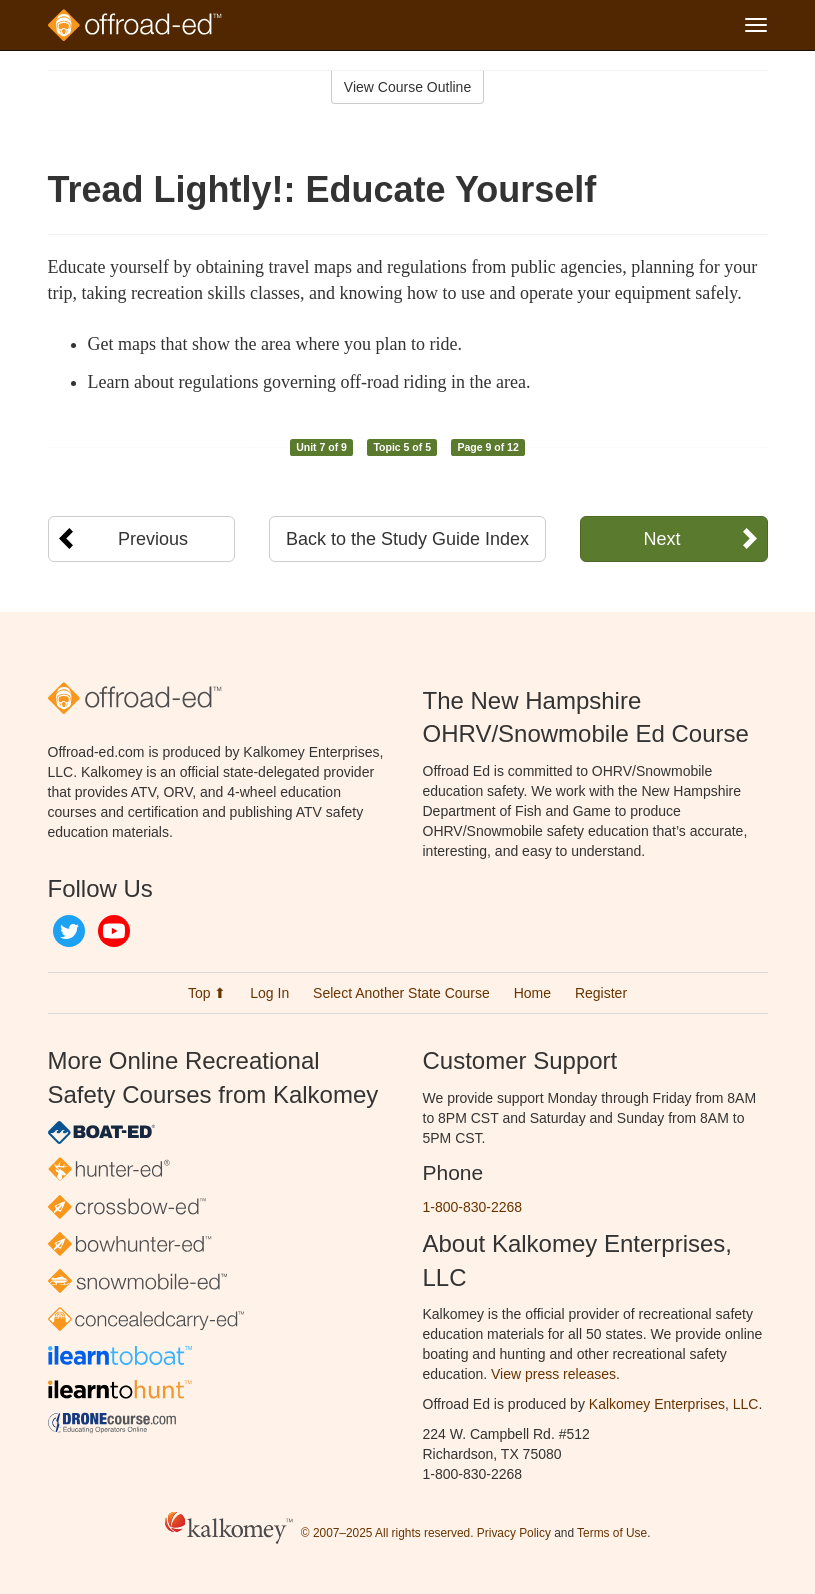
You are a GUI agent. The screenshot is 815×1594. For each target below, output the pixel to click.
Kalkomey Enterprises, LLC (674, 1404)
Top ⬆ (207, 993)
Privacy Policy (514, 1534)
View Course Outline (407, 87)
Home (532, 993)
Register (601, 993)
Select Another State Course (401, 993)
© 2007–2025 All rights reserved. (387, 1534)
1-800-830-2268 (473, 1207)
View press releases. (555, 1374)
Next (661, 539)
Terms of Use (612, 1534)
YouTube (114, 931)
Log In (269, 993)
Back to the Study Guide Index (407, 539)
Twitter (69, 931)
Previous (153, 539)
